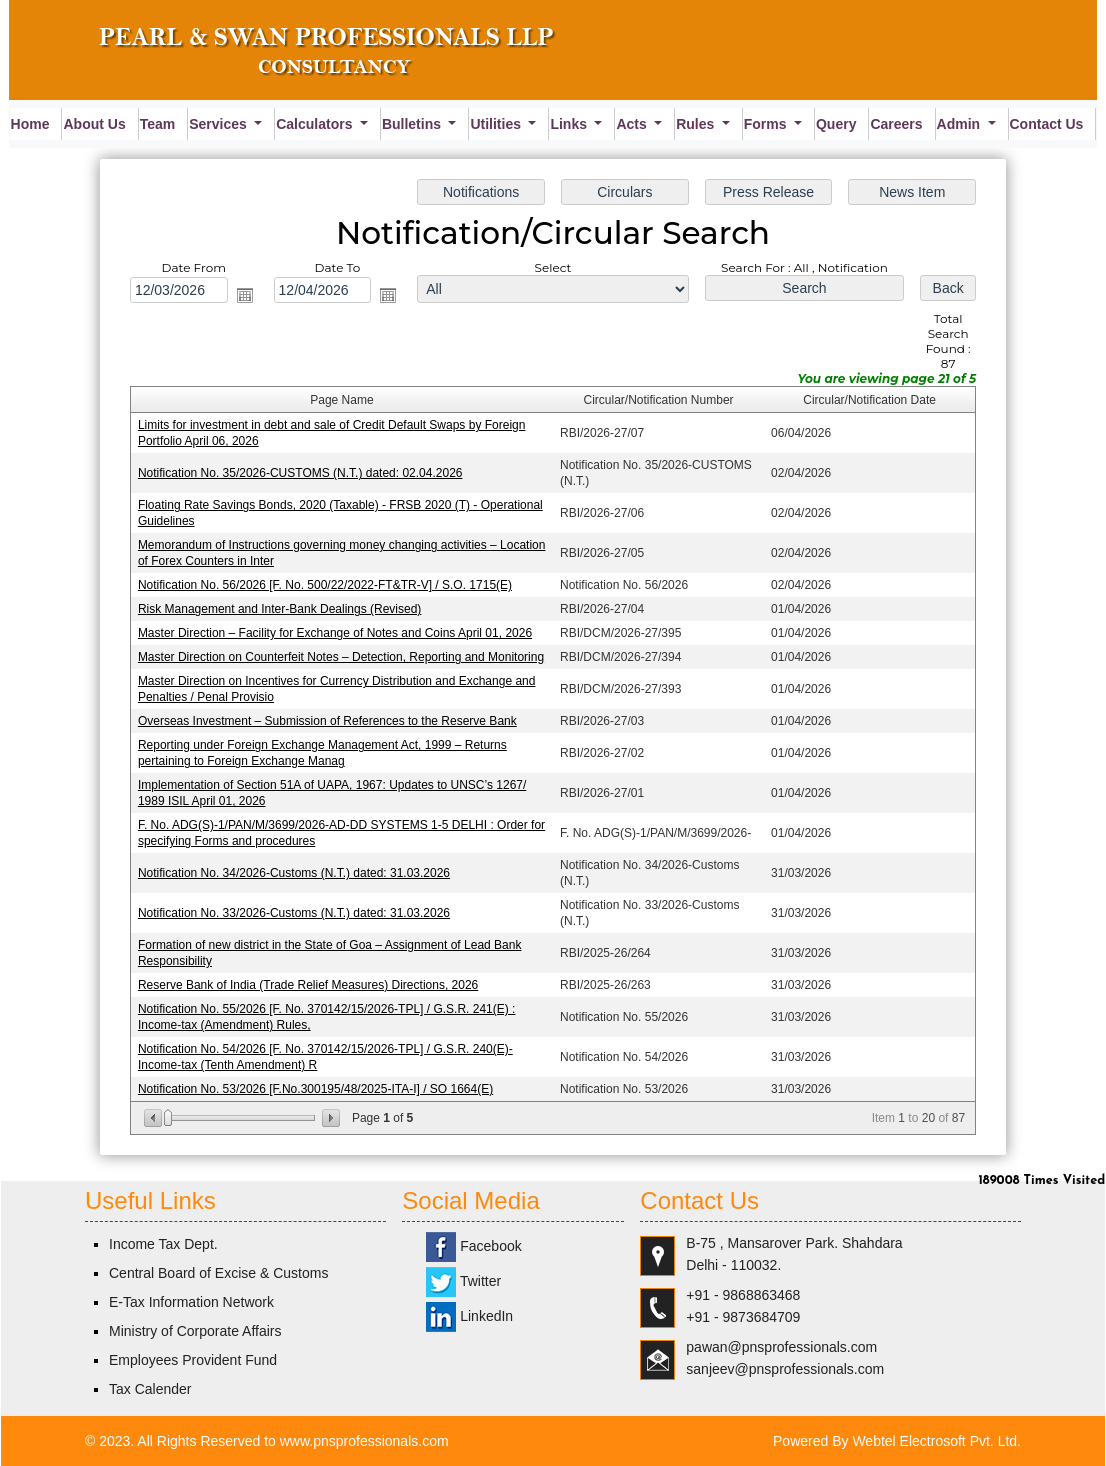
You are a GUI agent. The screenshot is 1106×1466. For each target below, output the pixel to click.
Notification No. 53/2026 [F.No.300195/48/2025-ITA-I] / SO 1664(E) (318, 1084)
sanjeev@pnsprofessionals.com (785, 1369)
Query (836, 124)
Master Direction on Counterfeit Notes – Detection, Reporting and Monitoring (344, 657)
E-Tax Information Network (191, 1302)
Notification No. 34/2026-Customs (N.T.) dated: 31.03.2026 (297, 871)
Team (158, 124)
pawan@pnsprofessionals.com (781, 1347)
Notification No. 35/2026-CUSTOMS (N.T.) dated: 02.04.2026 (303, 475)
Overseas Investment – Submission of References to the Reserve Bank (330, 721)
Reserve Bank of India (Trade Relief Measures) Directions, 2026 (311, 982)
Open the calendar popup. (248, 299)
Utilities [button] (497, 124)
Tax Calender (150, 1389)
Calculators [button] (316, 124)
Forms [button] (767, 124)
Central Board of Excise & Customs (218, 1273)
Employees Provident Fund (193, 1360)
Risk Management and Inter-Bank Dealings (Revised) (283, 610)
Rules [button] (697, 124)
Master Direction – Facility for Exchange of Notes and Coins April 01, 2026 (338, 634)
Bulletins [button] (413, 124)
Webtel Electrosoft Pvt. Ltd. (936, 1441)
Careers (896, 124)
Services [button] (220, 124)
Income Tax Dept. (163, 1244)
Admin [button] (960, 124)
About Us (94, 124)
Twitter (463, 1281)
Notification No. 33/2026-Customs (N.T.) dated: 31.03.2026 (297, 910)
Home (30, 124)
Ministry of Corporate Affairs (195, 1331)
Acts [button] (633, 124)
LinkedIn (469, 1316)
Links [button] (570, 124)
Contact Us (1047, 124)
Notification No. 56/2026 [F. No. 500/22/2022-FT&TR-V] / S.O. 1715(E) (328, 586)
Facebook (473, 1246)
